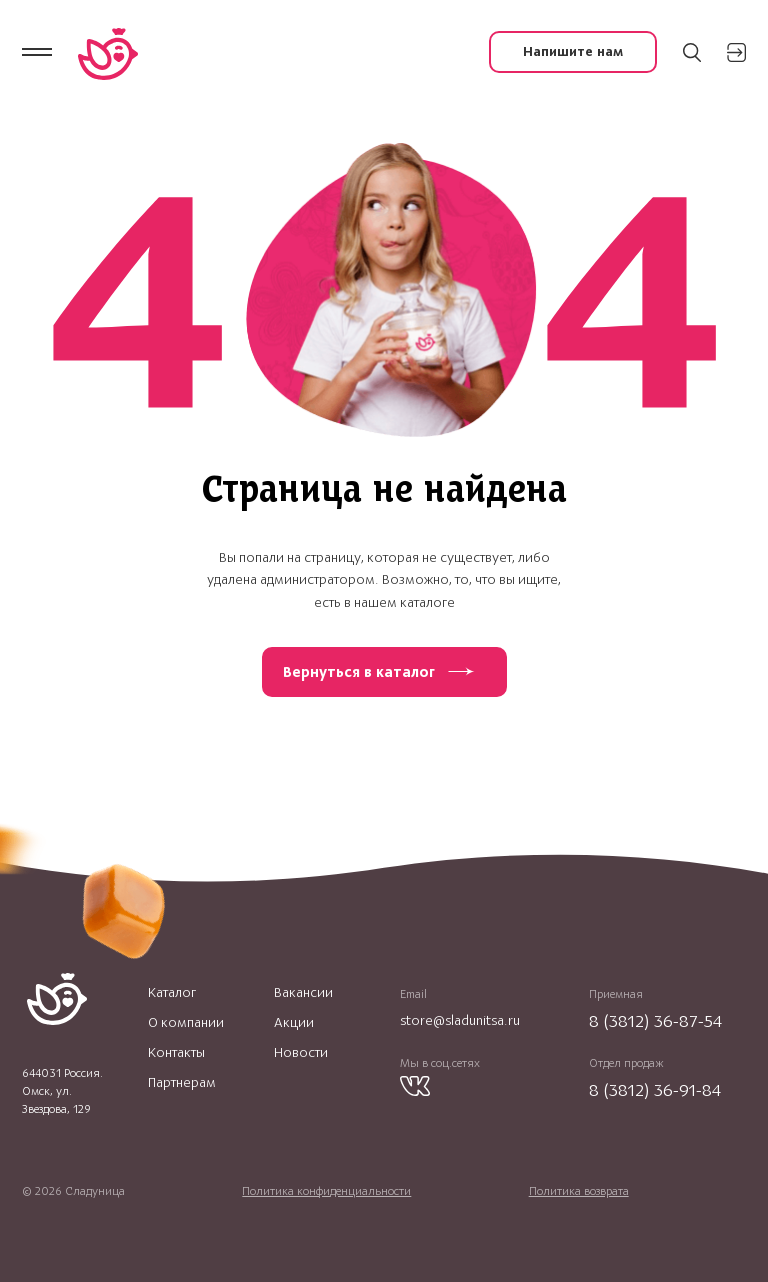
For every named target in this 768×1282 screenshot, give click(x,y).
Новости (301, 1053)
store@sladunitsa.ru (460, 1020)
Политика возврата (579, 1191)
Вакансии (303, 993)
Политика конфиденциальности (326, 1191)
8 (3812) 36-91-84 (655, 1090)
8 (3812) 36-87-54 (655, 1021)
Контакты (176, 1053)
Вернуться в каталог (359, 672)
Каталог (172, 993)
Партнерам (182, 1083)
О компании (186, 1023)
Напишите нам (573, 51)
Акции (294, 1023)
